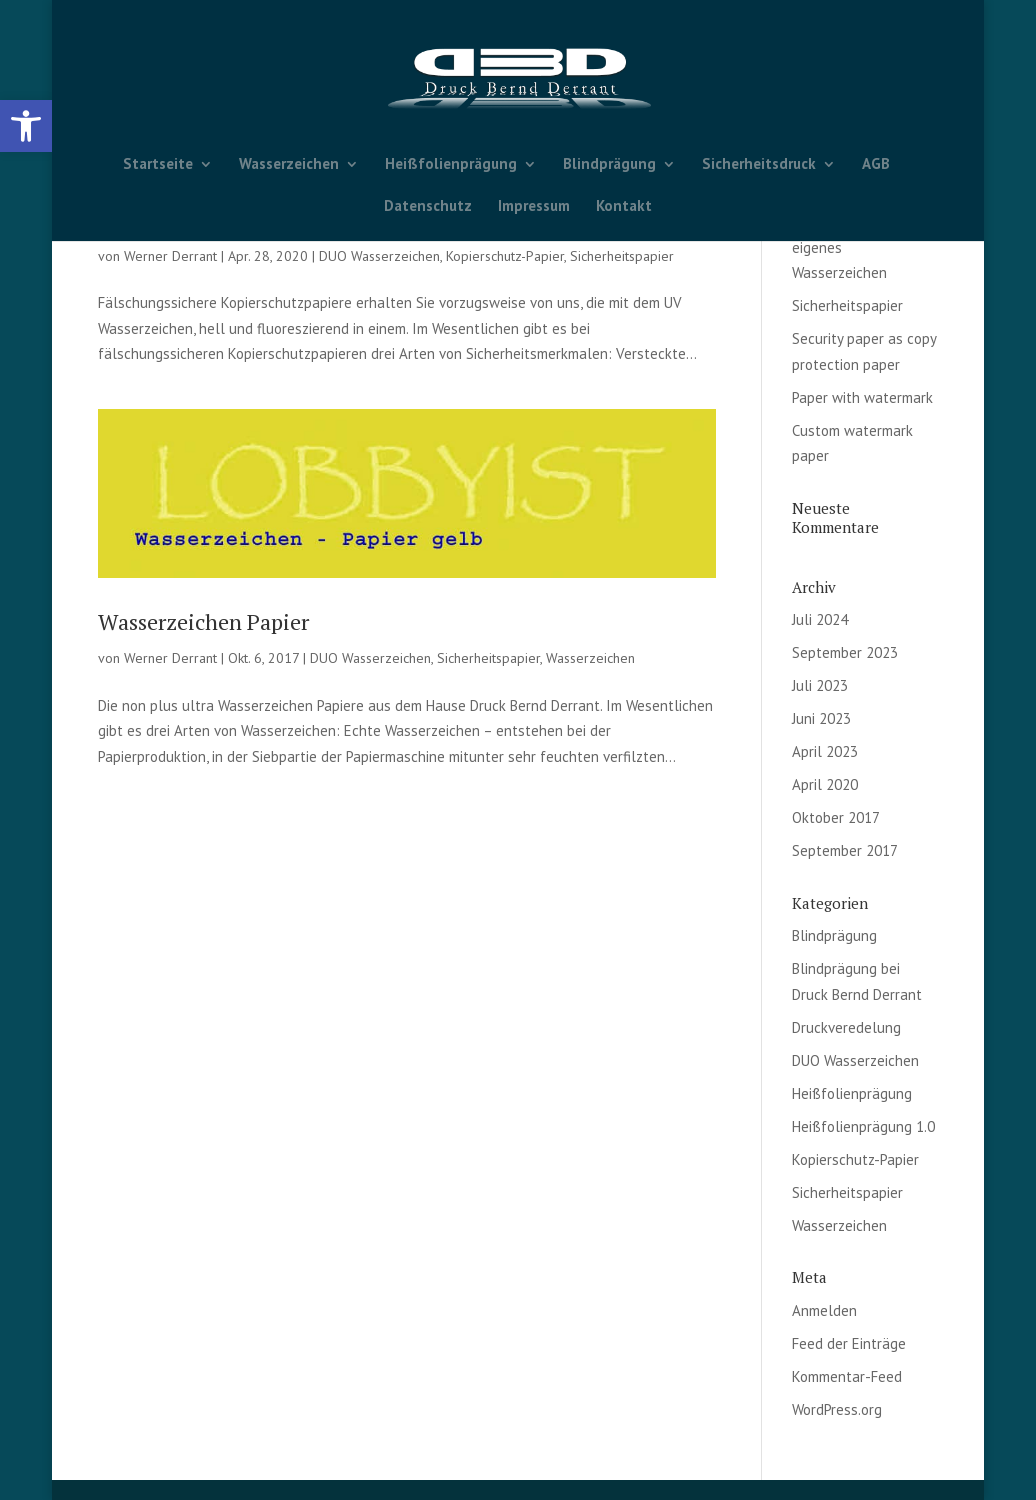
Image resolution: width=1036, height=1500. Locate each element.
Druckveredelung (846, 1027)
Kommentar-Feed (847, 1376)
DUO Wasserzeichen (379, 256)
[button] (26, 126)
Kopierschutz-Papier (505, 256)
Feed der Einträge (849, 1343)
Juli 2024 (820, 619)
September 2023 (845, 652)
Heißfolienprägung (451, 165)
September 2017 (845, 850)
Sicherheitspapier (622, 256)
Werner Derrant (170, 256)
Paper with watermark (862, 397)
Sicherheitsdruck (759, 165)
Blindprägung (609, 165)
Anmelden (824, 1310)
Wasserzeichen (289, 165)
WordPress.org (837, 1409)
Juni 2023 (821, 718)
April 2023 (825, 751)
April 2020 (825, 784)
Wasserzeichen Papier (203, 621)
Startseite (158, 165)
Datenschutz (428, 207)
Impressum (534, 207)
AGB (876, 165)
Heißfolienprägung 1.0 (863, 1126)
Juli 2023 (820, 685)
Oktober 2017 (836, 817)
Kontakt (624, 207)
